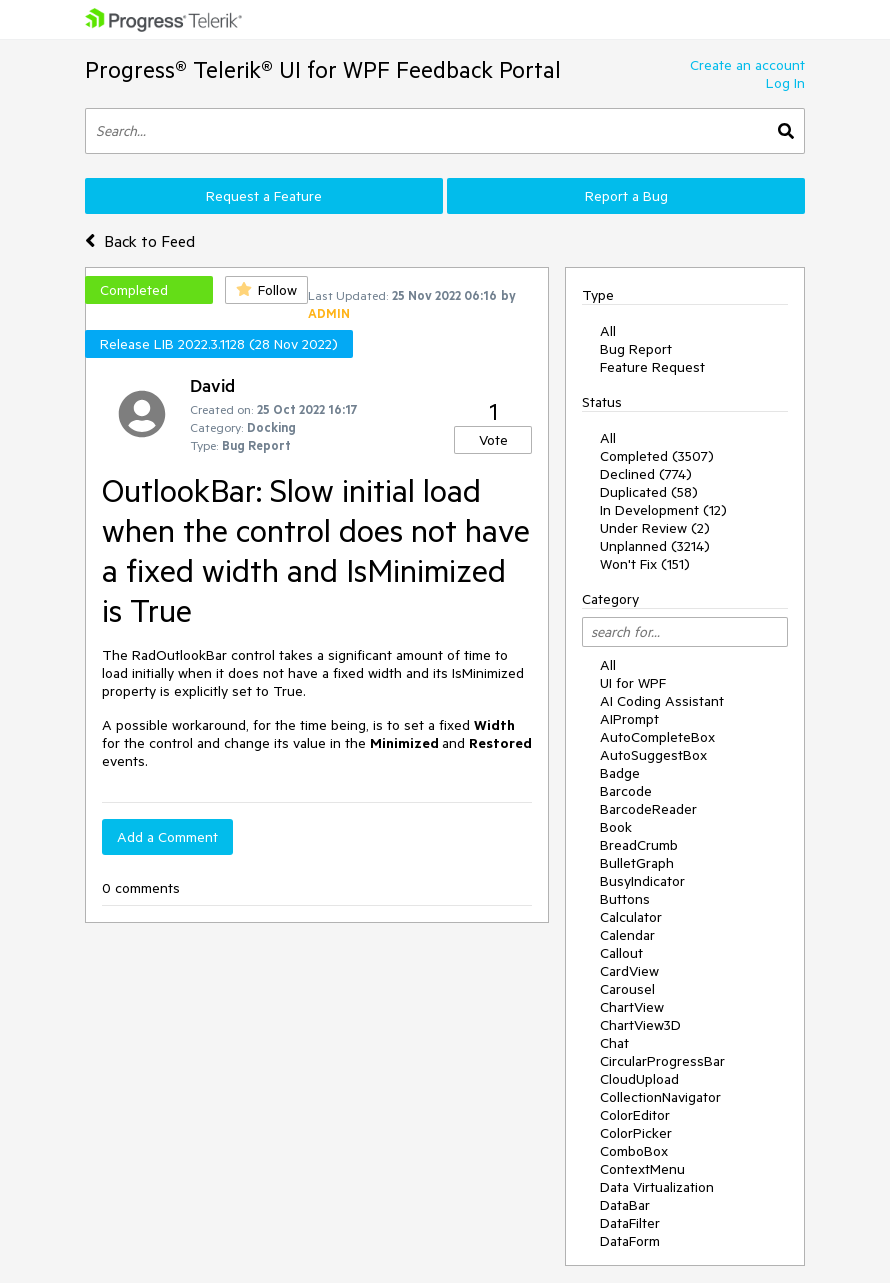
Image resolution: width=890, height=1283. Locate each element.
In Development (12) (663, 510)
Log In (785, 83)
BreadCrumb (639, 845)
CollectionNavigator (660, 1097)
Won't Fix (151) (645, 564)
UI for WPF (633, 683)
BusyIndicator (642, 881)
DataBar (625, 1205)
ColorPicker (636, 1133)
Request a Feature (264, 196)
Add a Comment (167, 837)
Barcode (626, 791)
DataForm (630, 1241)
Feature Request (652, 367)
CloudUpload (639, 1079)
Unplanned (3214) (655, 546)
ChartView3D (640, 1025)
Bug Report (636, 349)
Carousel (627, 989)
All (608, 331)
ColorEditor (635, 1115)
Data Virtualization (657, 1187)
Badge (620, 773)
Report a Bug (626, 196)
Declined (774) (646, 474)
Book (616, 827)
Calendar (627, 935)
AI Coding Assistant (662, 701)
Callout (621, 953)
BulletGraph (637, 863)
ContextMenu (642, 1169)
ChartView (632, 1007)
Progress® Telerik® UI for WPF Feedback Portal (323, 69)
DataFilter (630, 1223)
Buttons (625, 899)
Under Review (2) (655, 528)
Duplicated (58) (649, 492)
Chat (614, 1043)
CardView (629, 971)
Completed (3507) (657, 456)
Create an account (747, 65)
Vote (493, 440)
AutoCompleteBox (657, 737)
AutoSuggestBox (653, 755)
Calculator (631, 917)
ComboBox (634, 1151)
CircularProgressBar (662, 1061)
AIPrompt (629, 719)
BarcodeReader (648, 809)
